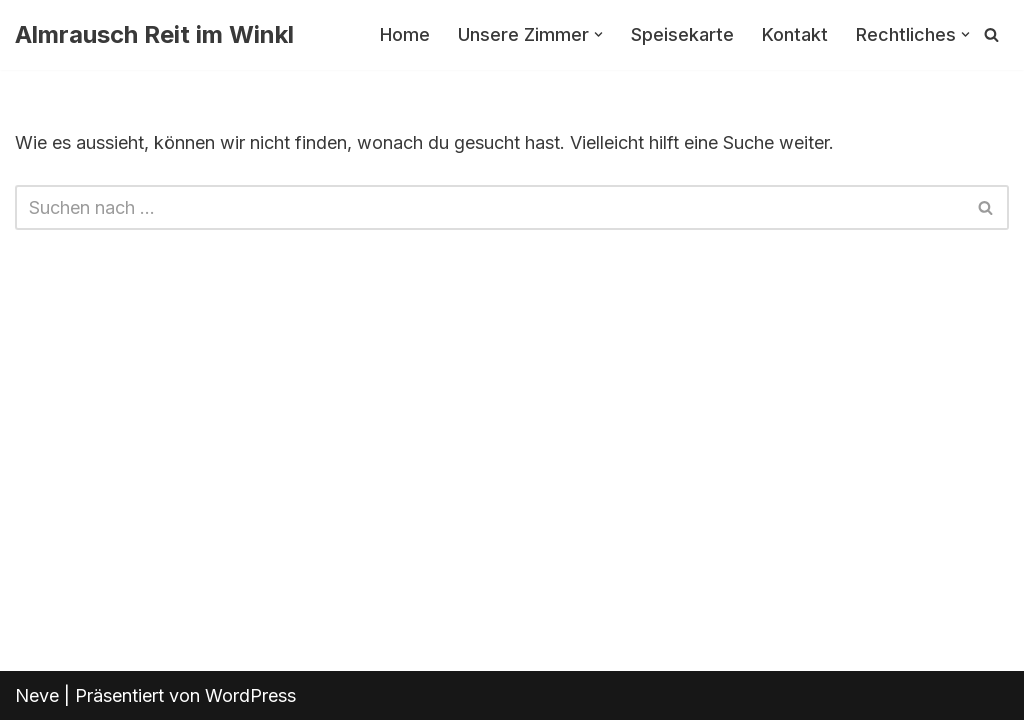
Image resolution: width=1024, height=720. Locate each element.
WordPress (250, 695)
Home (405, 34)
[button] (598, 34)
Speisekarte (682, 34)
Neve (37, 695)
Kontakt (795, 34)
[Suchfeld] (991, 34)
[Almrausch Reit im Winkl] (154, 35)
